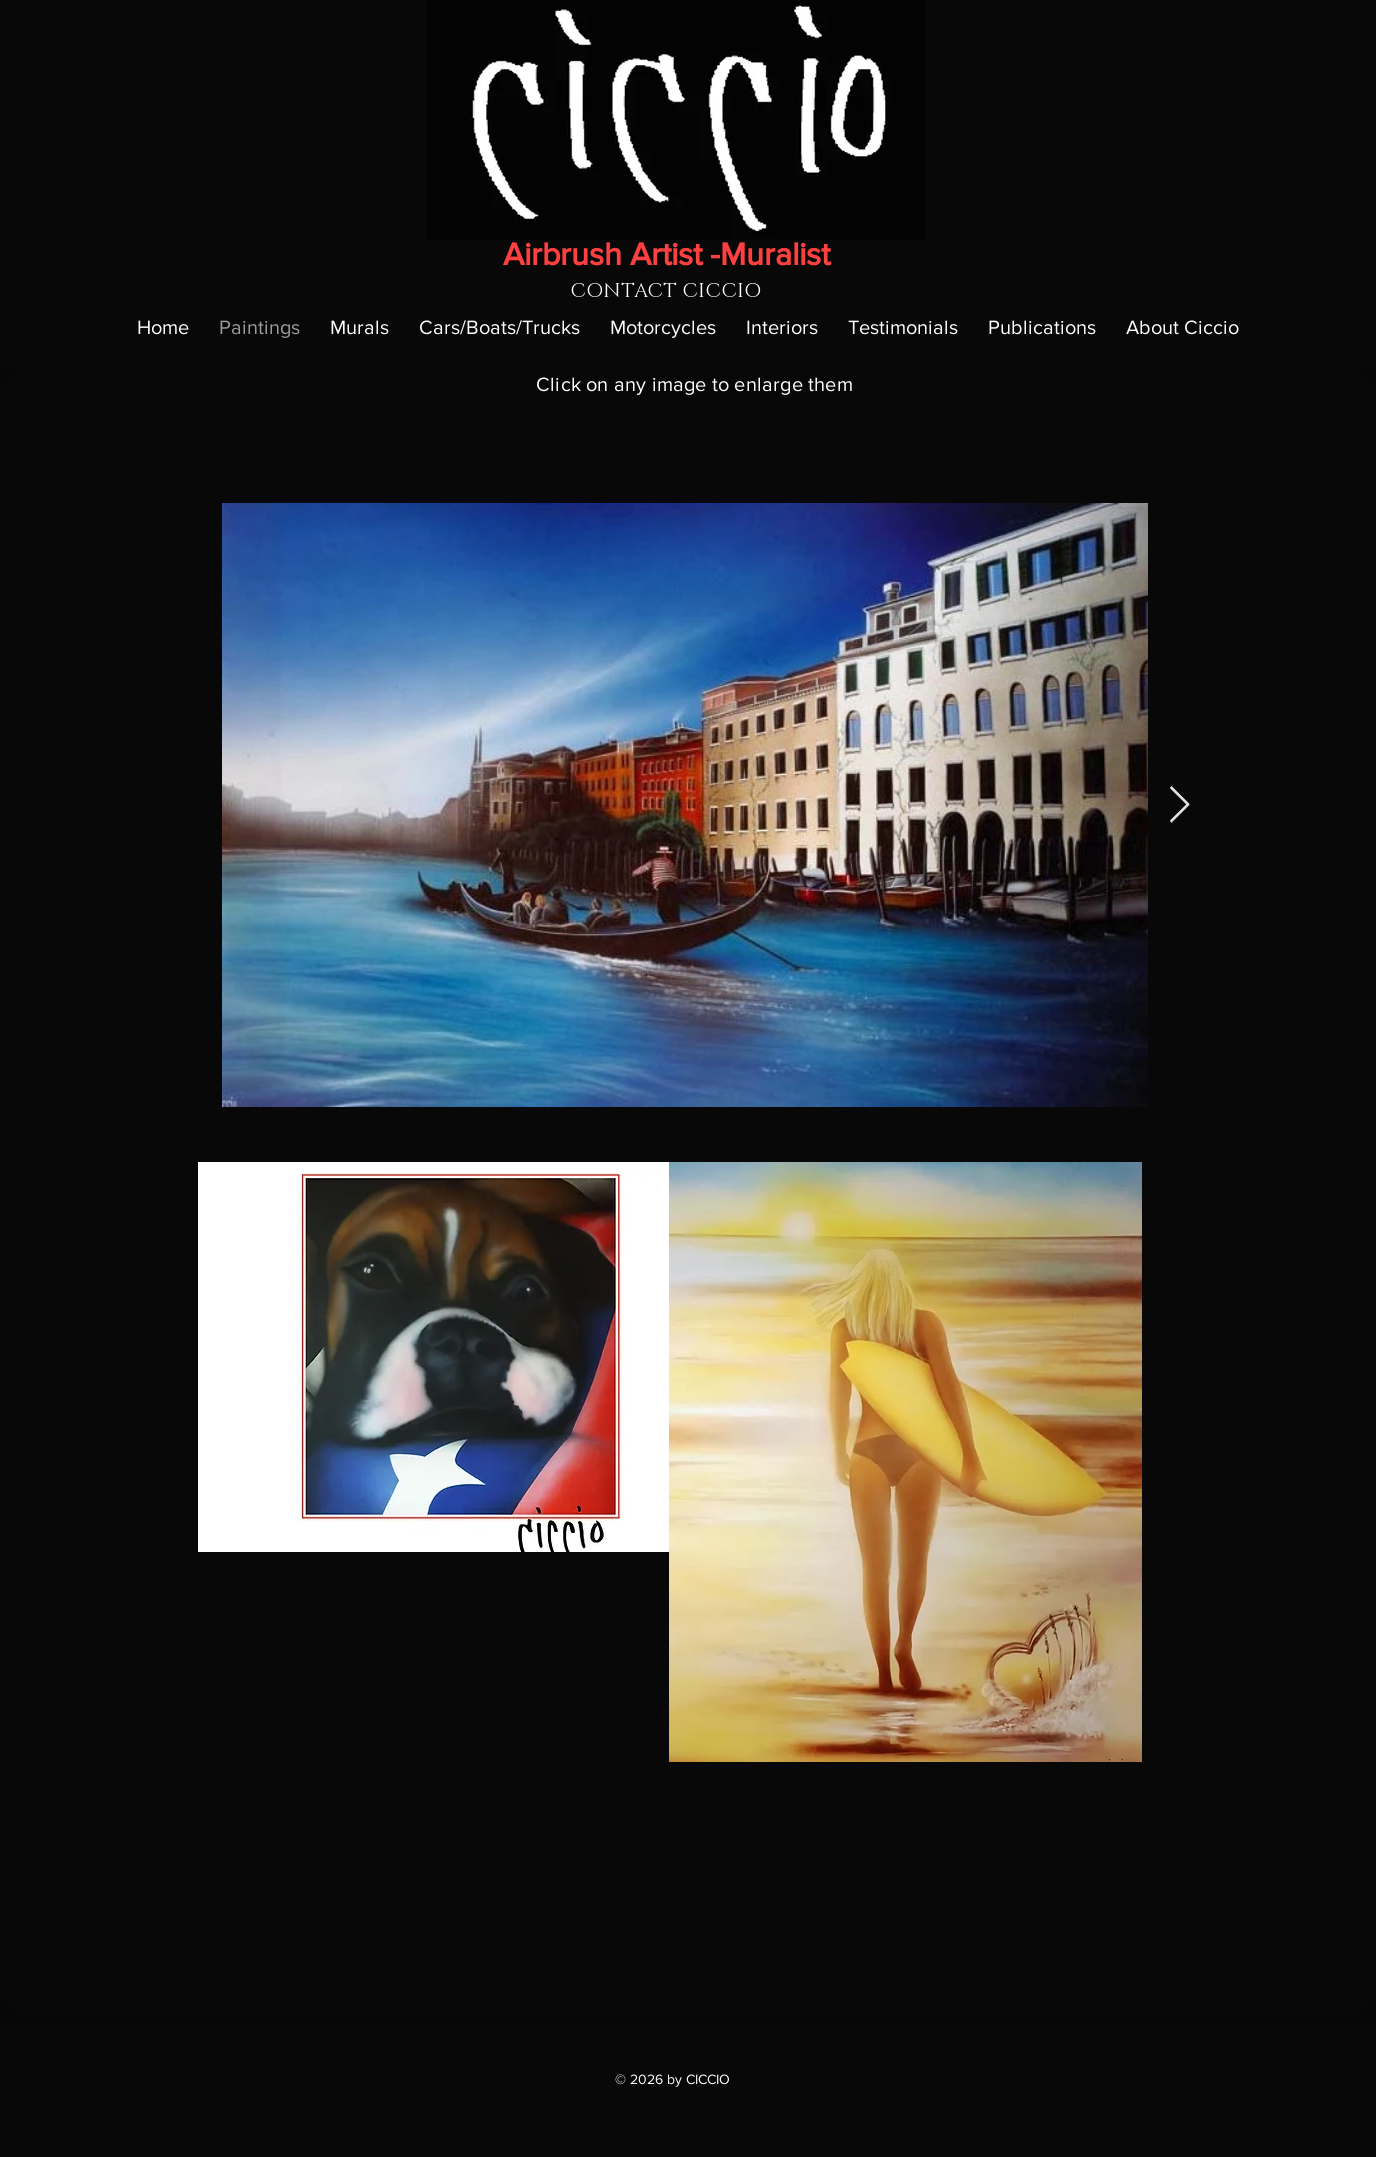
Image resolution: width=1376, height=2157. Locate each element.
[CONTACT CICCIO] (665, 291)
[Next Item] (1179, 805)
